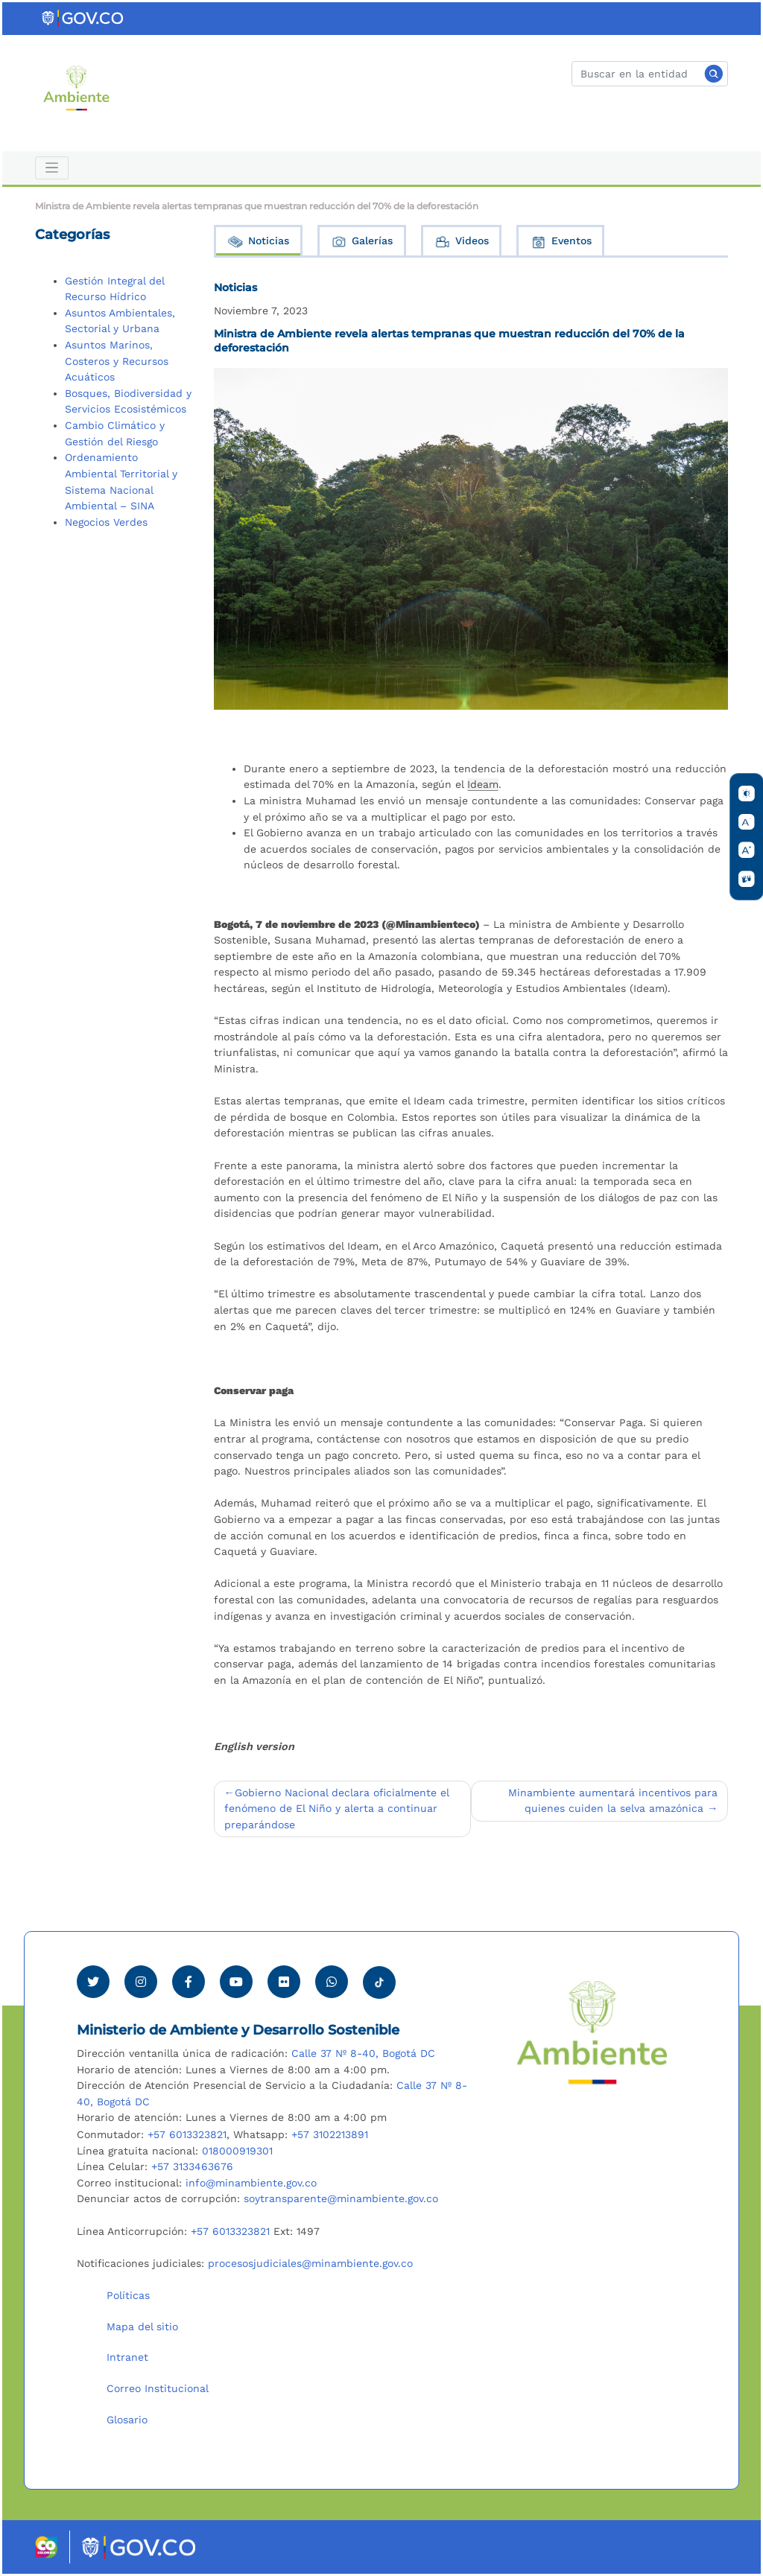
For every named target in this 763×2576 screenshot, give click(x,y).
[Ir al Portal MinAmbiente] (76, 87)
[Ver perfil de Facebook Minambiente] (188, 1981)
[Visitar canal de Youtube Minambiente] (236, 1981)
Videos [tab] (461, 241)
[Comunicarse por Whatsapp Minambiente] (331, 1981)
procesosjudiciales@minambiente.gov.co (310, 2263)
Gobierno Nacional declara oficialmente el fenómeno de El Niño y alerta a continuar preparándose (336, 1809)
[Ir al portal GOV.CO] (83, 18)
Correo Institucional (158, 2388)
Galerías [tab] (361, 241)
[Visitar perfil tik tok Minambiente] (379, 1978)
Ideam (482, 784)
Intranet (127, 2357)
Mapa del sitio (142, 2326)
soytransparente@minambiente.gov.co (341, 2198)
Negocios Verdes (106, 522)
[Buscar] (650, 73)
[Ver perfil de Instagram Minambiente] (140, 1981)
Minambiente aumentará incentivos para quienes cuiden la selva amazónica (613, 1801)
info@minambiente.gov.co (251, 2183)
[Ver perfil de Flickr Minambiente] (283, 1981)
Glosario (127, 2420)
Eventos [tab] (561, 241)
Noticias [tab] (258, 241)
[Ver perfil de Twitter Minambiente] (93, 1981)
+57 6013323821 (187, 2134)
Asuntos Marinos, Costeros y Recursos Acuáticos (116, 361)
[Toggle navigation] (52, 167)
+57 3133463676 (192, 2166)
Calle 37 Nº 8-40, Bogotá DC (363, 2053)
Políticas (128, 2295)
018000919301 (237, 2151)
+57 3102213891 (329, 2134)
